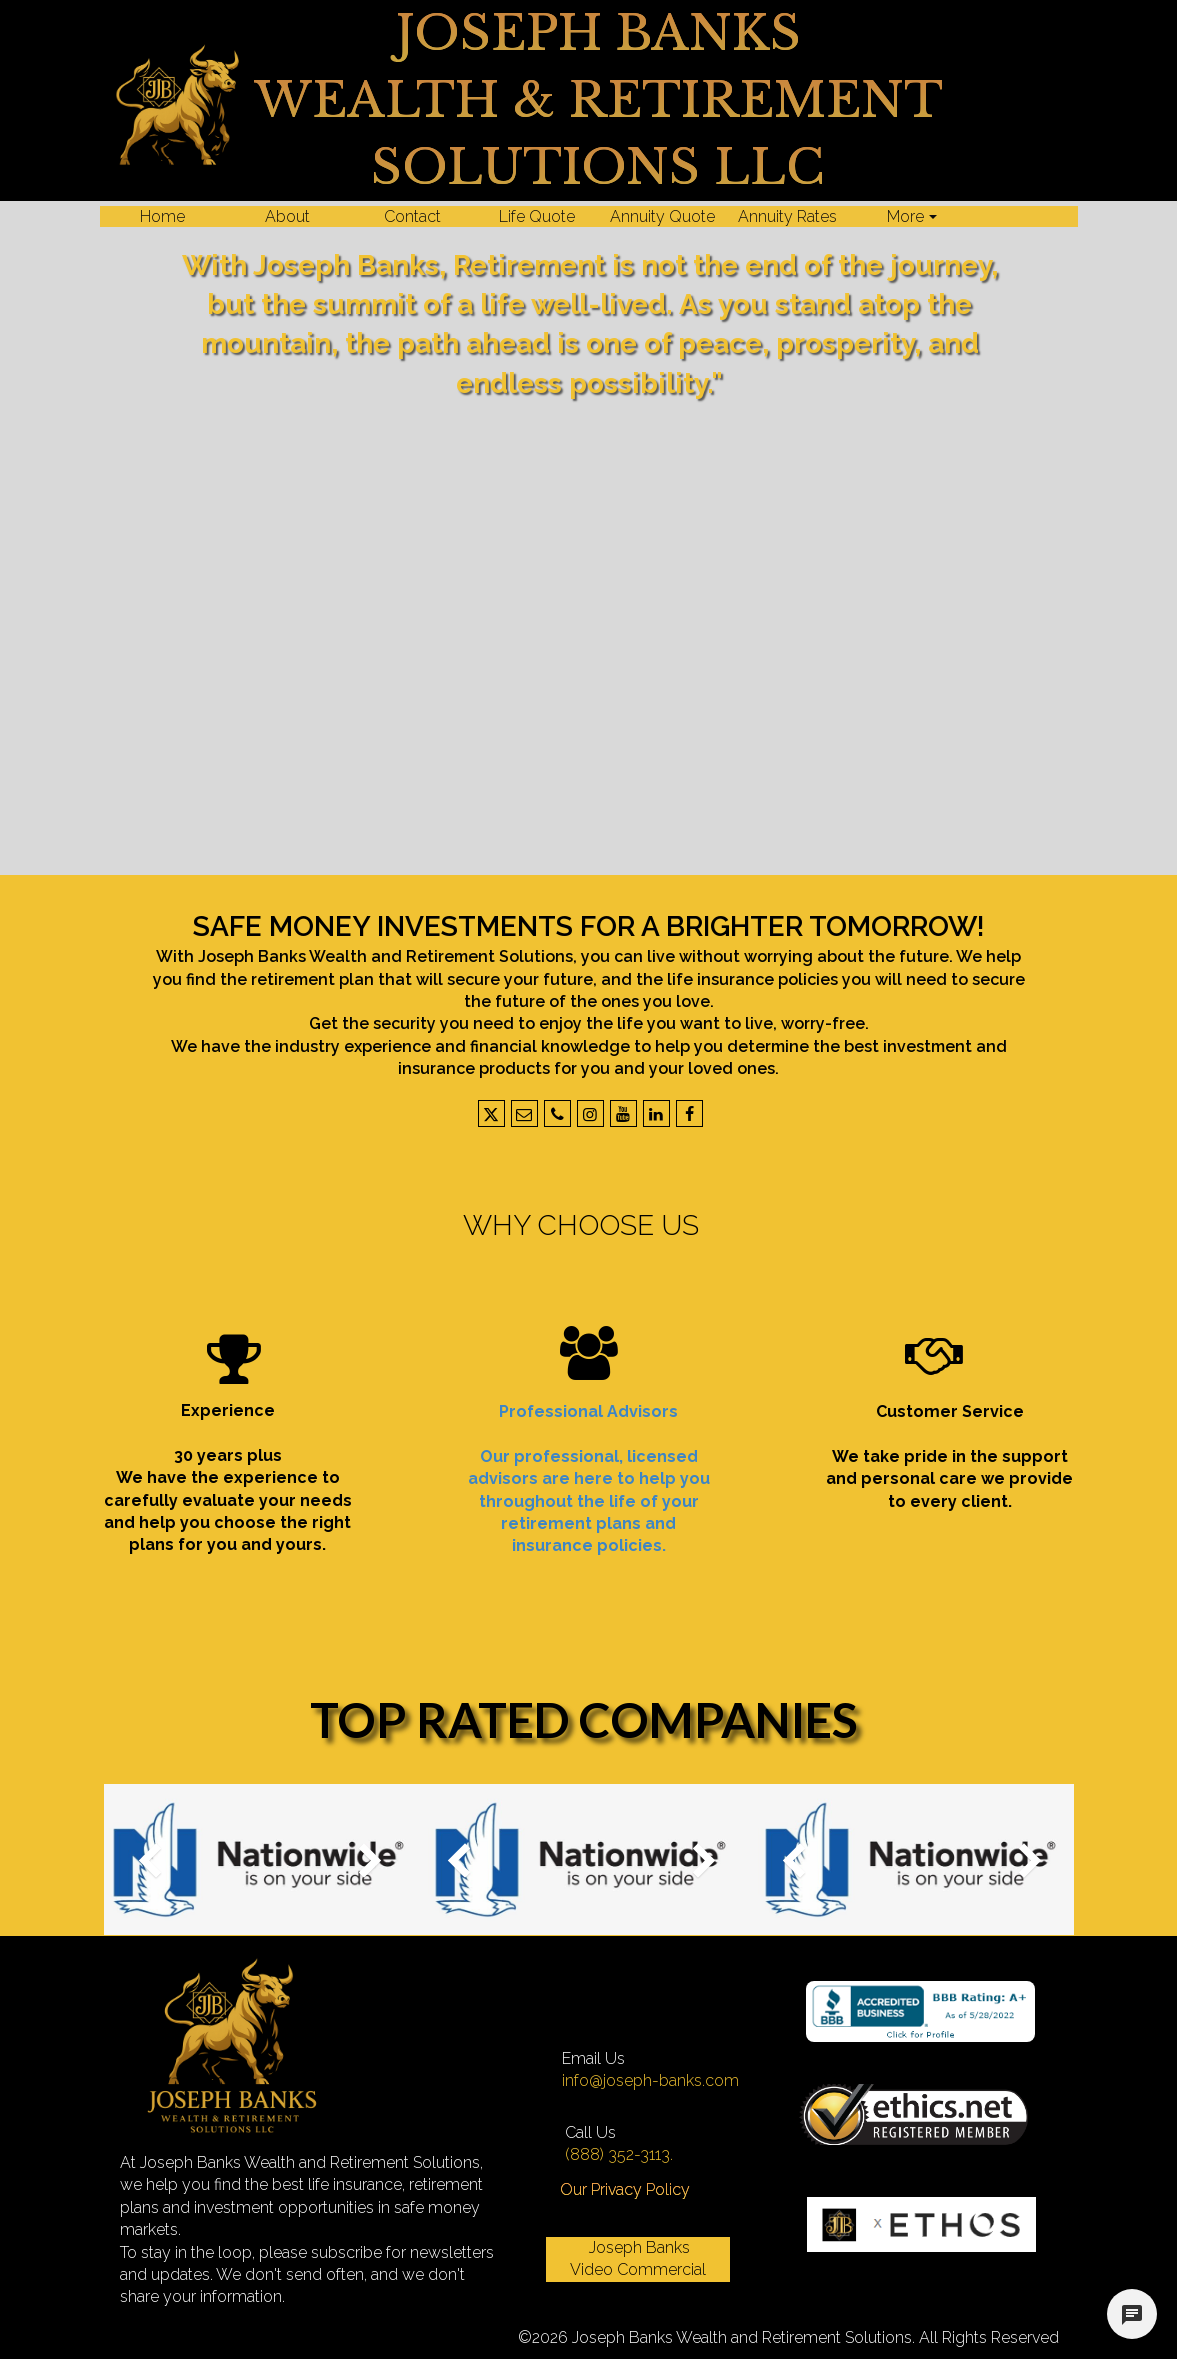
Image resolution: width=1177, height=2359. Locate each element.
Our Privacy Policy (625, 2189)
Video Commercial (638, 2269)
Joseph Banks (637, 2247)
